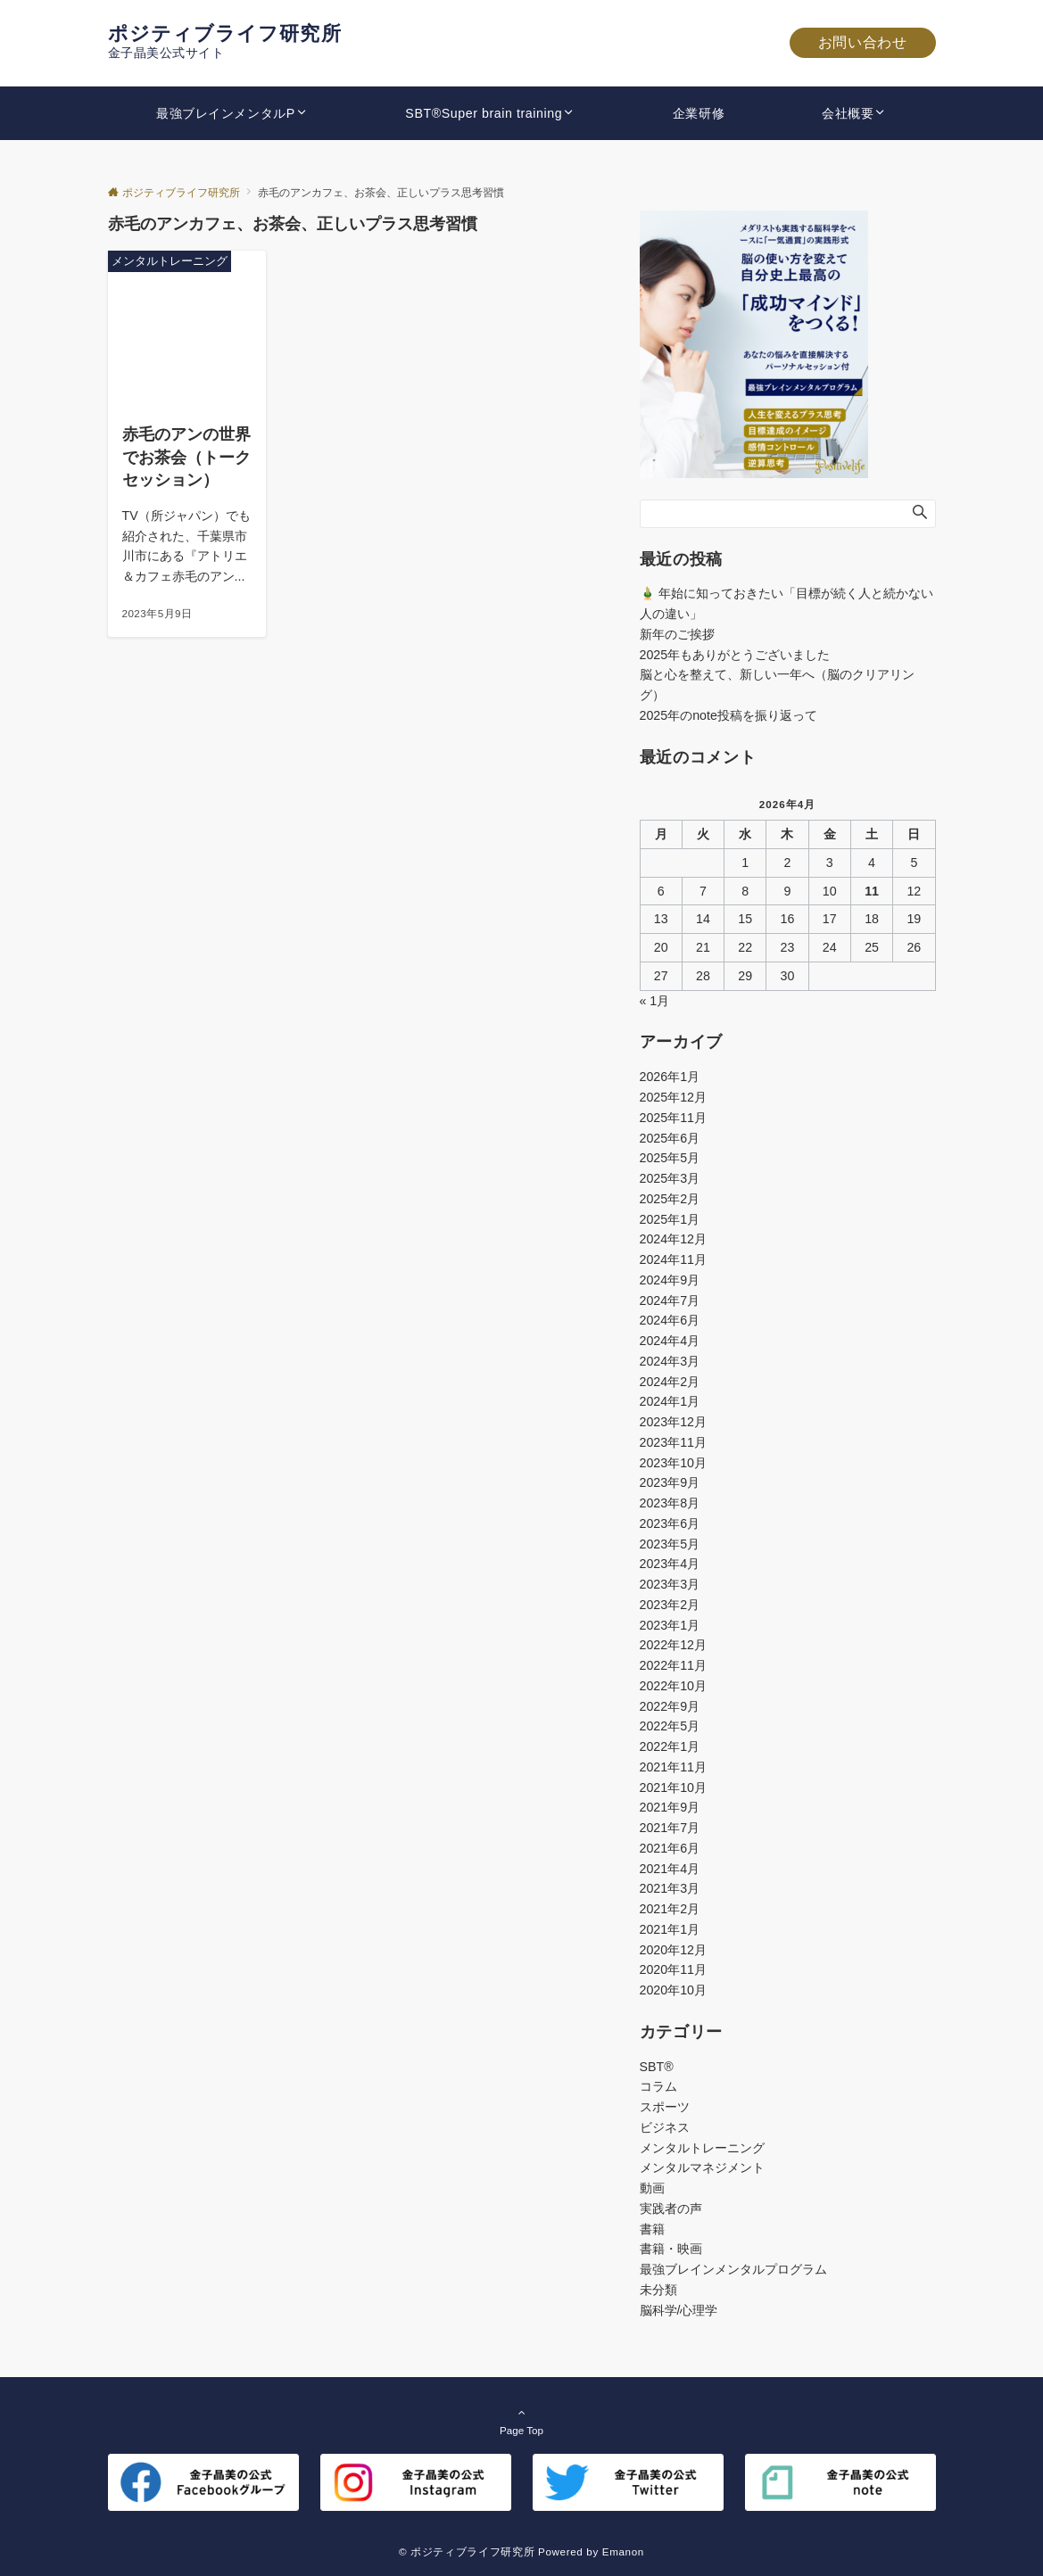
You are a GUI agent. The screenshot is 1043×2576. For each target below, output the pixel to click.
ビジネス (665, 2127)
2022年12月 (673, 1645)
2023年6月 (670, 1523)
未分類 (658, 2290)
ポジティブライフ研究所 (225, 33)
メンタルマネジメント (702, 2167)
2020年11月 (673, 1969)
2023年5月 (670, 1544)
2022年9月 (670, 1706)
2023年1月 (670, 1625)
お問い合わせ (862, 42)
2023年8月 (670, 1503)
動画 (652, 2188)
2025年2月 (670, 1199)
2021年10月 (673, 1787)
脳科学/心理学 (679, 2310)
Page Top (522, 2421)
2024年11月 (673, 1259)
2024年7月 (670, 1300)
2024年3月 (670, 1361)
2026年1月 (670, 1076)
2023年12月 (673, 1422)
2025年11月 (673, 1117)
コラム (658, 2086)
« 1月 (655, 1001)
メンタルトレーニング (702, 2148)
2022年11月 (673, 1665)
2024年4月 (670, 1340)
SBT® (657, 2067)
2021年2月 (670, 1909)
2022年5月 (670, 1726)
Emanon (623, 2551)
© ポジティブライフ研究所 (466, 2551)
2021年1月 (670, 1929)
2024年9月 (670, 1280)
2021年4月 (670, 1869)
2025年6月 (670, 1138)
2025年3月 (670, 1178)
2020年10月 (673, 1990)
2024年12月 (673, 1239)
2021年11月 (673, 1767)
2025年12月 (673, 1097)
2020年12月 (673, 1950)
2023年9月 (670, 1482)
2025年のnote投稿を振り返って (728, 715)
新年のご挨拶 (677, 634)
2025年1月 (670, 1219)
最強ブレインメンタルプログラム (733, 2269)
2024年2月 (670, 1382)
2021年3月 (670, 1888)
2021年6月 (670, 1848)
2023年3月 (670, 1584)
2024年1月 (670, 1401)
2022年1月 (670, 1746)
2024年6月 (670, 1320)
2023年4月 (670, 1563)
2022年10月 (673, 1686)
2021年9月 (670, 1807)
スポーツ (665, 2107)
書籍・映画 (671, 2249)
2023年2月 (670, 1605)
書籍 (652, 2229)
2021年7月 (670, 1828)
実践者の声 (671, 2208)
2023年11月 (673, 1442)
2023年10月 (673, 1463)
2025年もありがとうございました (735, 655)
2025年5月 (670, 1158)
